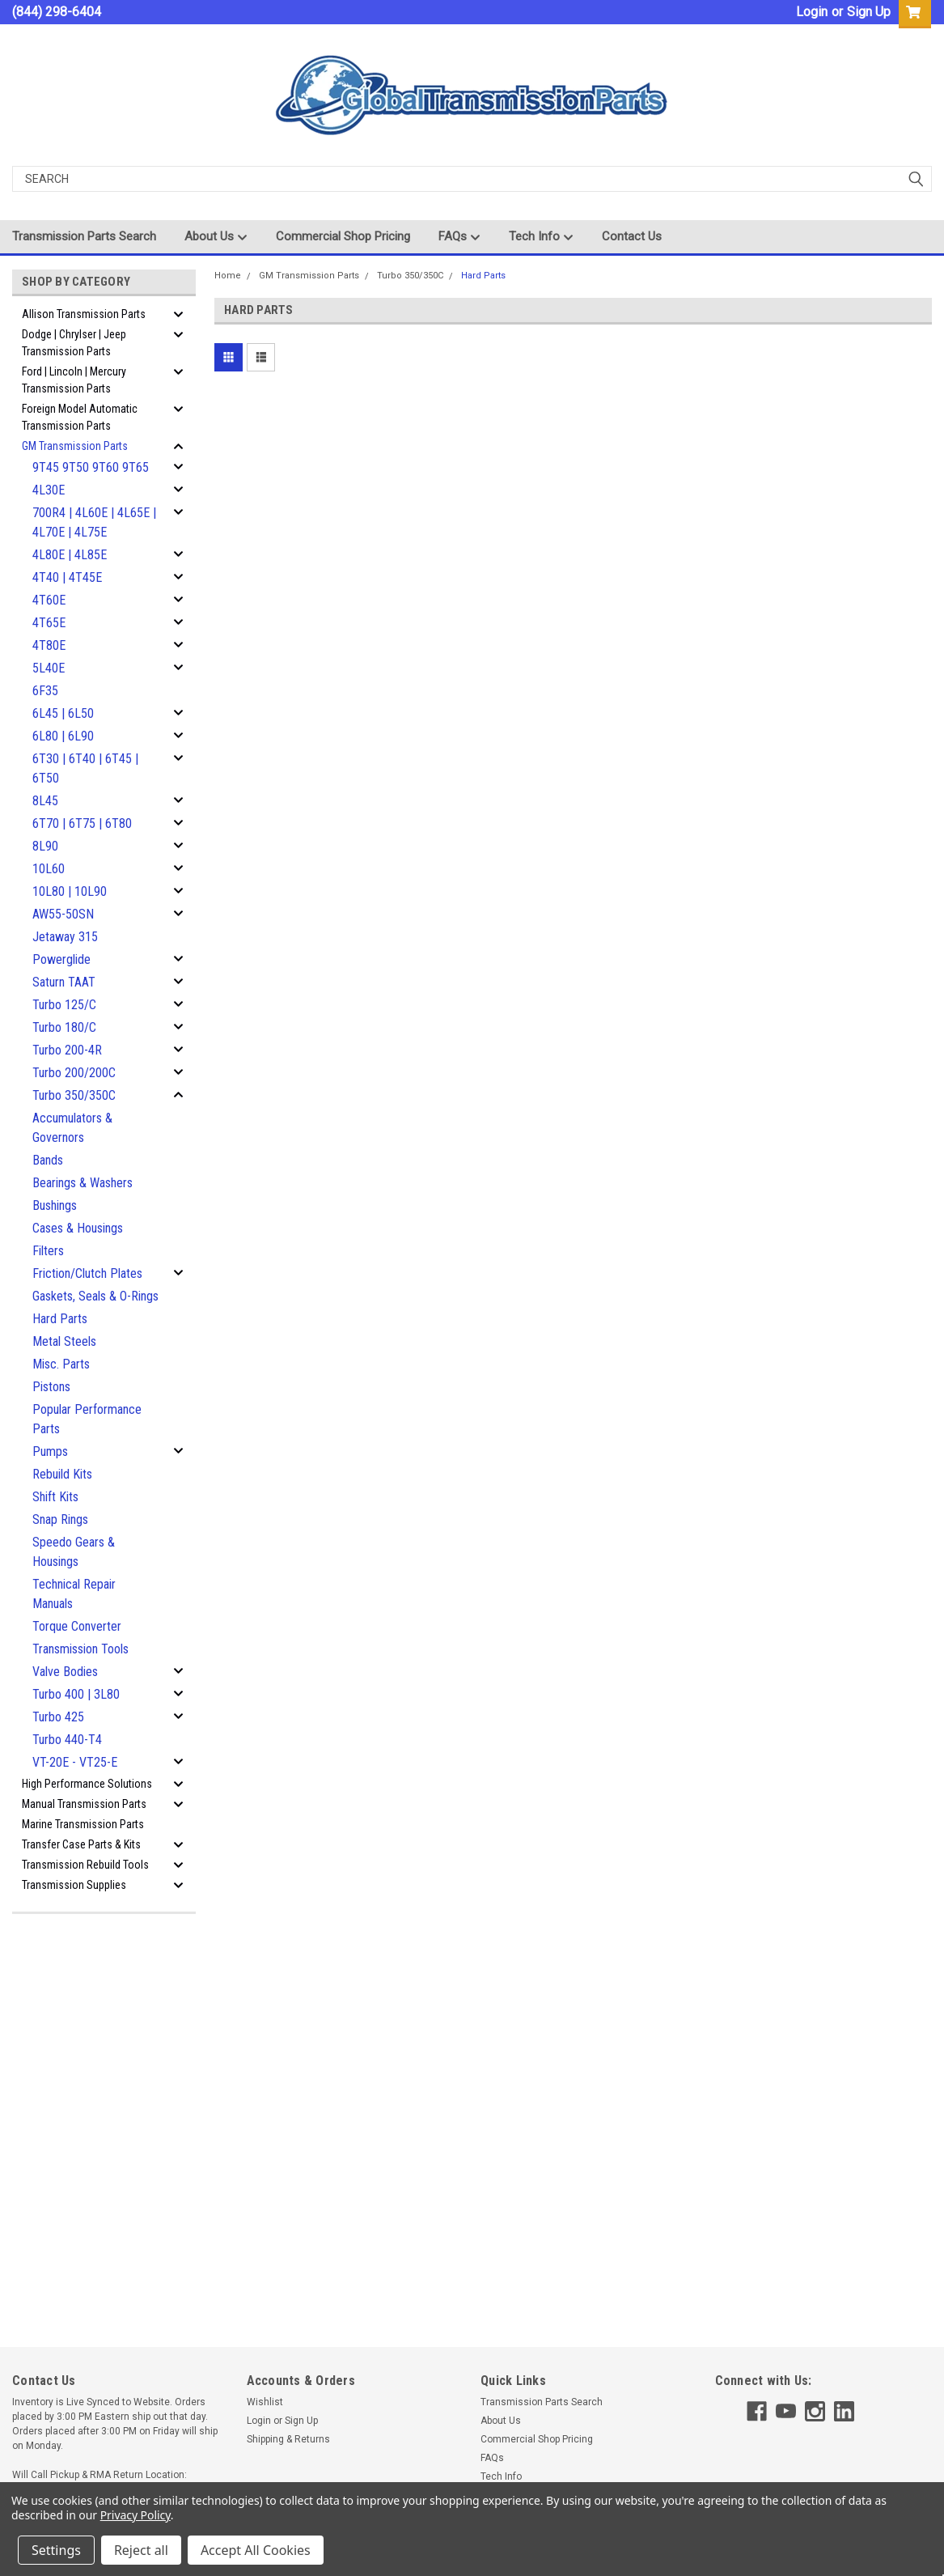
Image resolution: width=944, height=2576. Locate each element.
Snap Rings (60, 1519)
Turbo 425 (58, 1717)
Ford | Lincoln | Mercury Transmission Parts (74, 380)
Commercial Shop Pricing (343, 236)
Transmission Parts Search (84, 236)
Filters (48, 1250)
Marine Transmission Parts (83, 1824)
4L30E (48, 490)
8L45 (45, 800)
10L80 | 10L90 (69, 891)
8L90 (45, 846)
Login (812, 11)
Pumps (50, 1451)
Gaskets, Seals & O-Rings (95, 1296)
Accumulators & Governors (72, 1127)
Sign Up (869, 11)
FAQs (459, 237)
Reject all (141, 2550)
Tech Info (541, 237)
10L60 (48, 868)
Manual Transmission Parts (84, 1803)
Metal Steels (64, 1341)
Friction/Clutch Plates (87, 1273)
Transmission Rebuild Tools (85, 1864)
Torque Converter (76, 1626)
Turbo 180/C (64, 1027)
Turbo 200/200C (74, 1072)
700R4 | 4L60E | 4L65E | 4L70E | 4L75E (94, 522)
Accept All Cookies (256, 2550)
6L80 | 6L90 (63, 736)
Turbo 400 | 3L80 (76, 1694)
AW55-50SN (63, 914)
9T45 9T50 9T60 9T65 (90, 467)
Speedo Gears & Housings (73, 1551)
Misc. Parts (61, 1364)
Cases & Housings (77, 1228)
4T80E (49, 645)
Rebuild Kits (62, 1474)
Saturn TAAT (63, 982)
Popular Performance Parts (87, 1419)
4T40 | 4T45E (67, 577)
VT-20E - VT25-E (74, 1762)
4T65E (49, 622)
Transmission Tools (80, 1649)
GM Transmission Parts (75, 445)
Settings (56, 2550)
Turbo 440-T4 (67, 1739)
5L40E (48, 668)
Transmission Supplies (74, 1884)
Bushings (54, 1205)
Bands (47, 1160)
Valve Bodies (65, 1671)
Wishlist (265, 2402)
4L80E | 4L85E (69, 554)
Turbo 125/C (64, 1004)
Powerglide (61, 959)
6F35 (45, 690)
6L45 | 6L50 (63, 713)
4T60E (49, 600)
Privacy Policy (135, 2515)
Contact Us (632, 236)
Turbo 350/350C (74, 1095)
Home (227, 275)
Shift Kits (55, 1496)
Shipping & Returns (288, 2439)
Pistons (51, 1386)
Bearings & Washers (82, 1182)
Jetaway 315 (65, 936)
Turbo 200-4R (67, 1050)
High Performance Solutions (87, 1783)
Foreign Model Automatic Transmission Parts (80, 417)
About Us (216, 237)
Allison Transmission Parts (84, 314)
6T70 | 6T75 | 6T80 (82, 823)
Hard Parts (59, 1318)
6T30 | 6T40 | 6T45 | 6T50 (85, 768)
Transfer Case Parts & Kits (81, 1844)
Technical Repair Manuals (74, 1594)
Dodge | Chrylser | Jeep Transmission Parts (74, 343)
